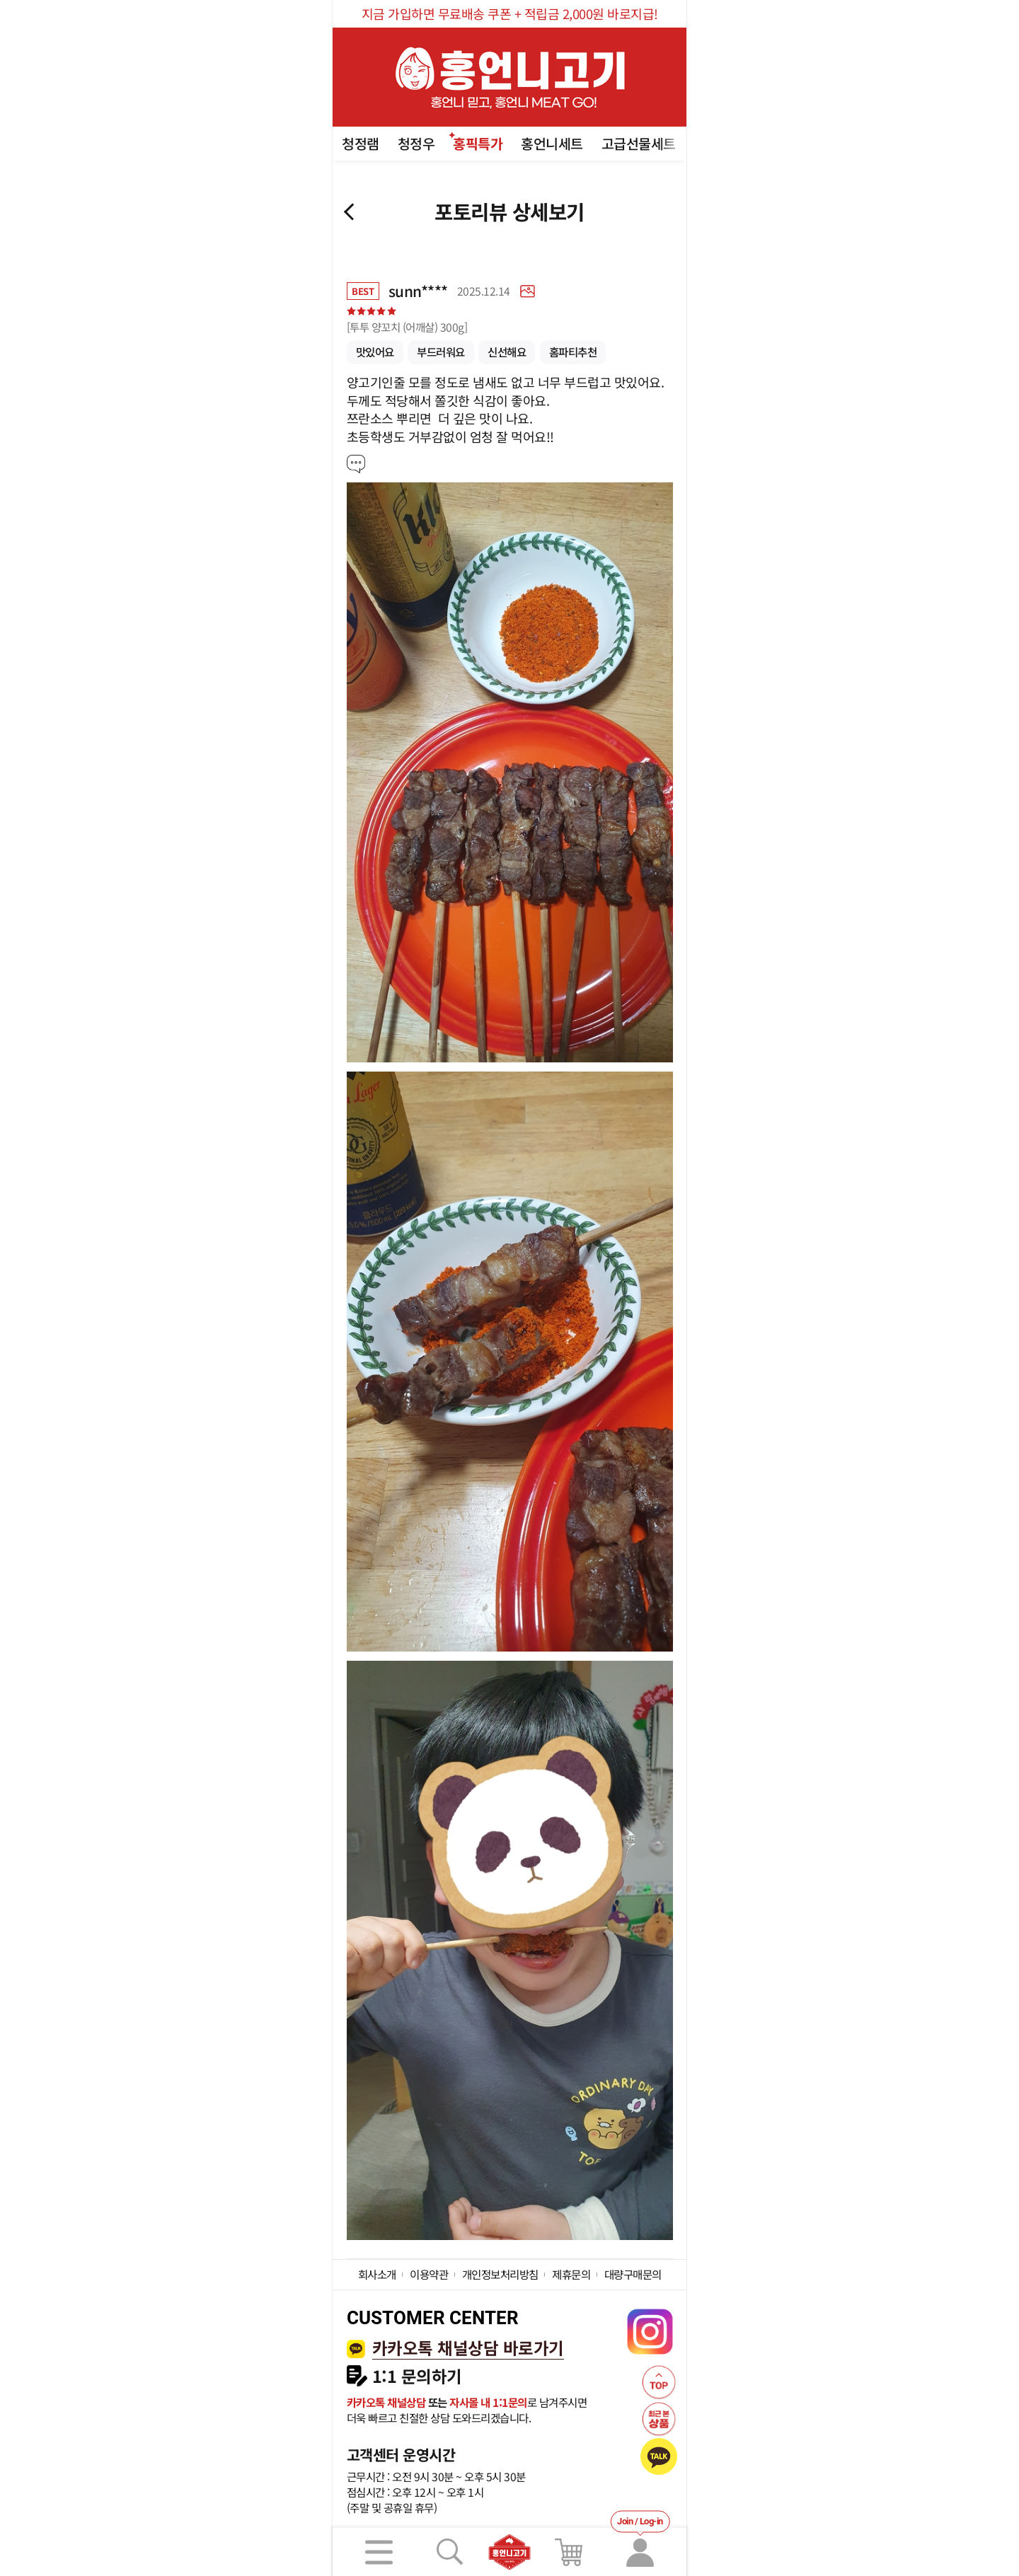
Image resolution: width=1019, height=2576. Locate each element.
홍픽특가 (477, 143)
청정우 (416, 143)
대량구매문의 (633, 2274)
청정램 (360, 143)
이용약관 (429, 2274)
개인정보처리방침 (500, 2274)
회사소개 (377, 2274)
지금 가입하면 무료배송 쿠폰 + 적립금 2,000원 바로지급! (510, 13)
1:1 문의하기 (417, 2376)
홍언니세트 (552, 143)
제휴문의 (571, 2274)
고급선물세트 (638, 143)
